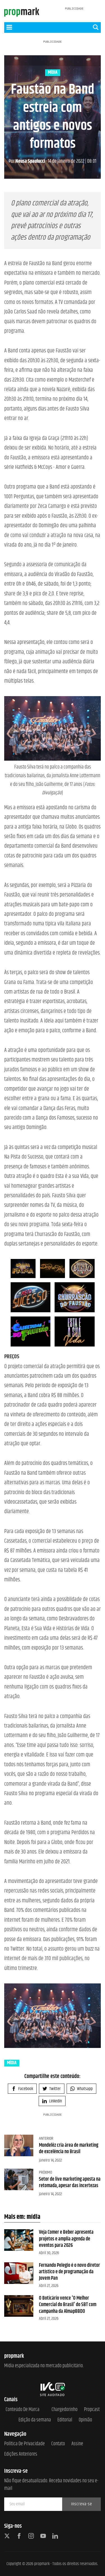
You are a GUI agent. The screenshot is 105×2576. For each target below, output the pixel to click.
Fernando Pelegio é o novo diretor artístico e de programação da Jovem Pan (69, 2272)
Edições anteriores (20, 2454)
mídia (52, 72)
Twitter (52, 2088)
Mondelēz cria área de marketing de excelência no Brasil (68, 2148)
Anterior (46, 2138)
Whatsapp (81, 2088)
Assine (77, 2444)
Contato (58, 2444)
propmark (42, 2563)
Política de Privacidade (24, 2444)
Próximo (45, 2172)
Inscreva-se (81, 2504)
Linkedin (52, 2101)
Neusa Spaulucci (27, 161)
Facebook (22, 2088)
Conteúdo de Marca (22, 2410)
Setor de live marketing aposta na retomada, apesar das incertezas (70, 2182)
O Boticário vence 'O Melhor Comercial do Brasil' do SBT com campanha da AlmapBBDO (67, 2304)
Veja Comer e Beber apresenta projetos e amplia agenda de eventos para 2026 (66, 2238)
